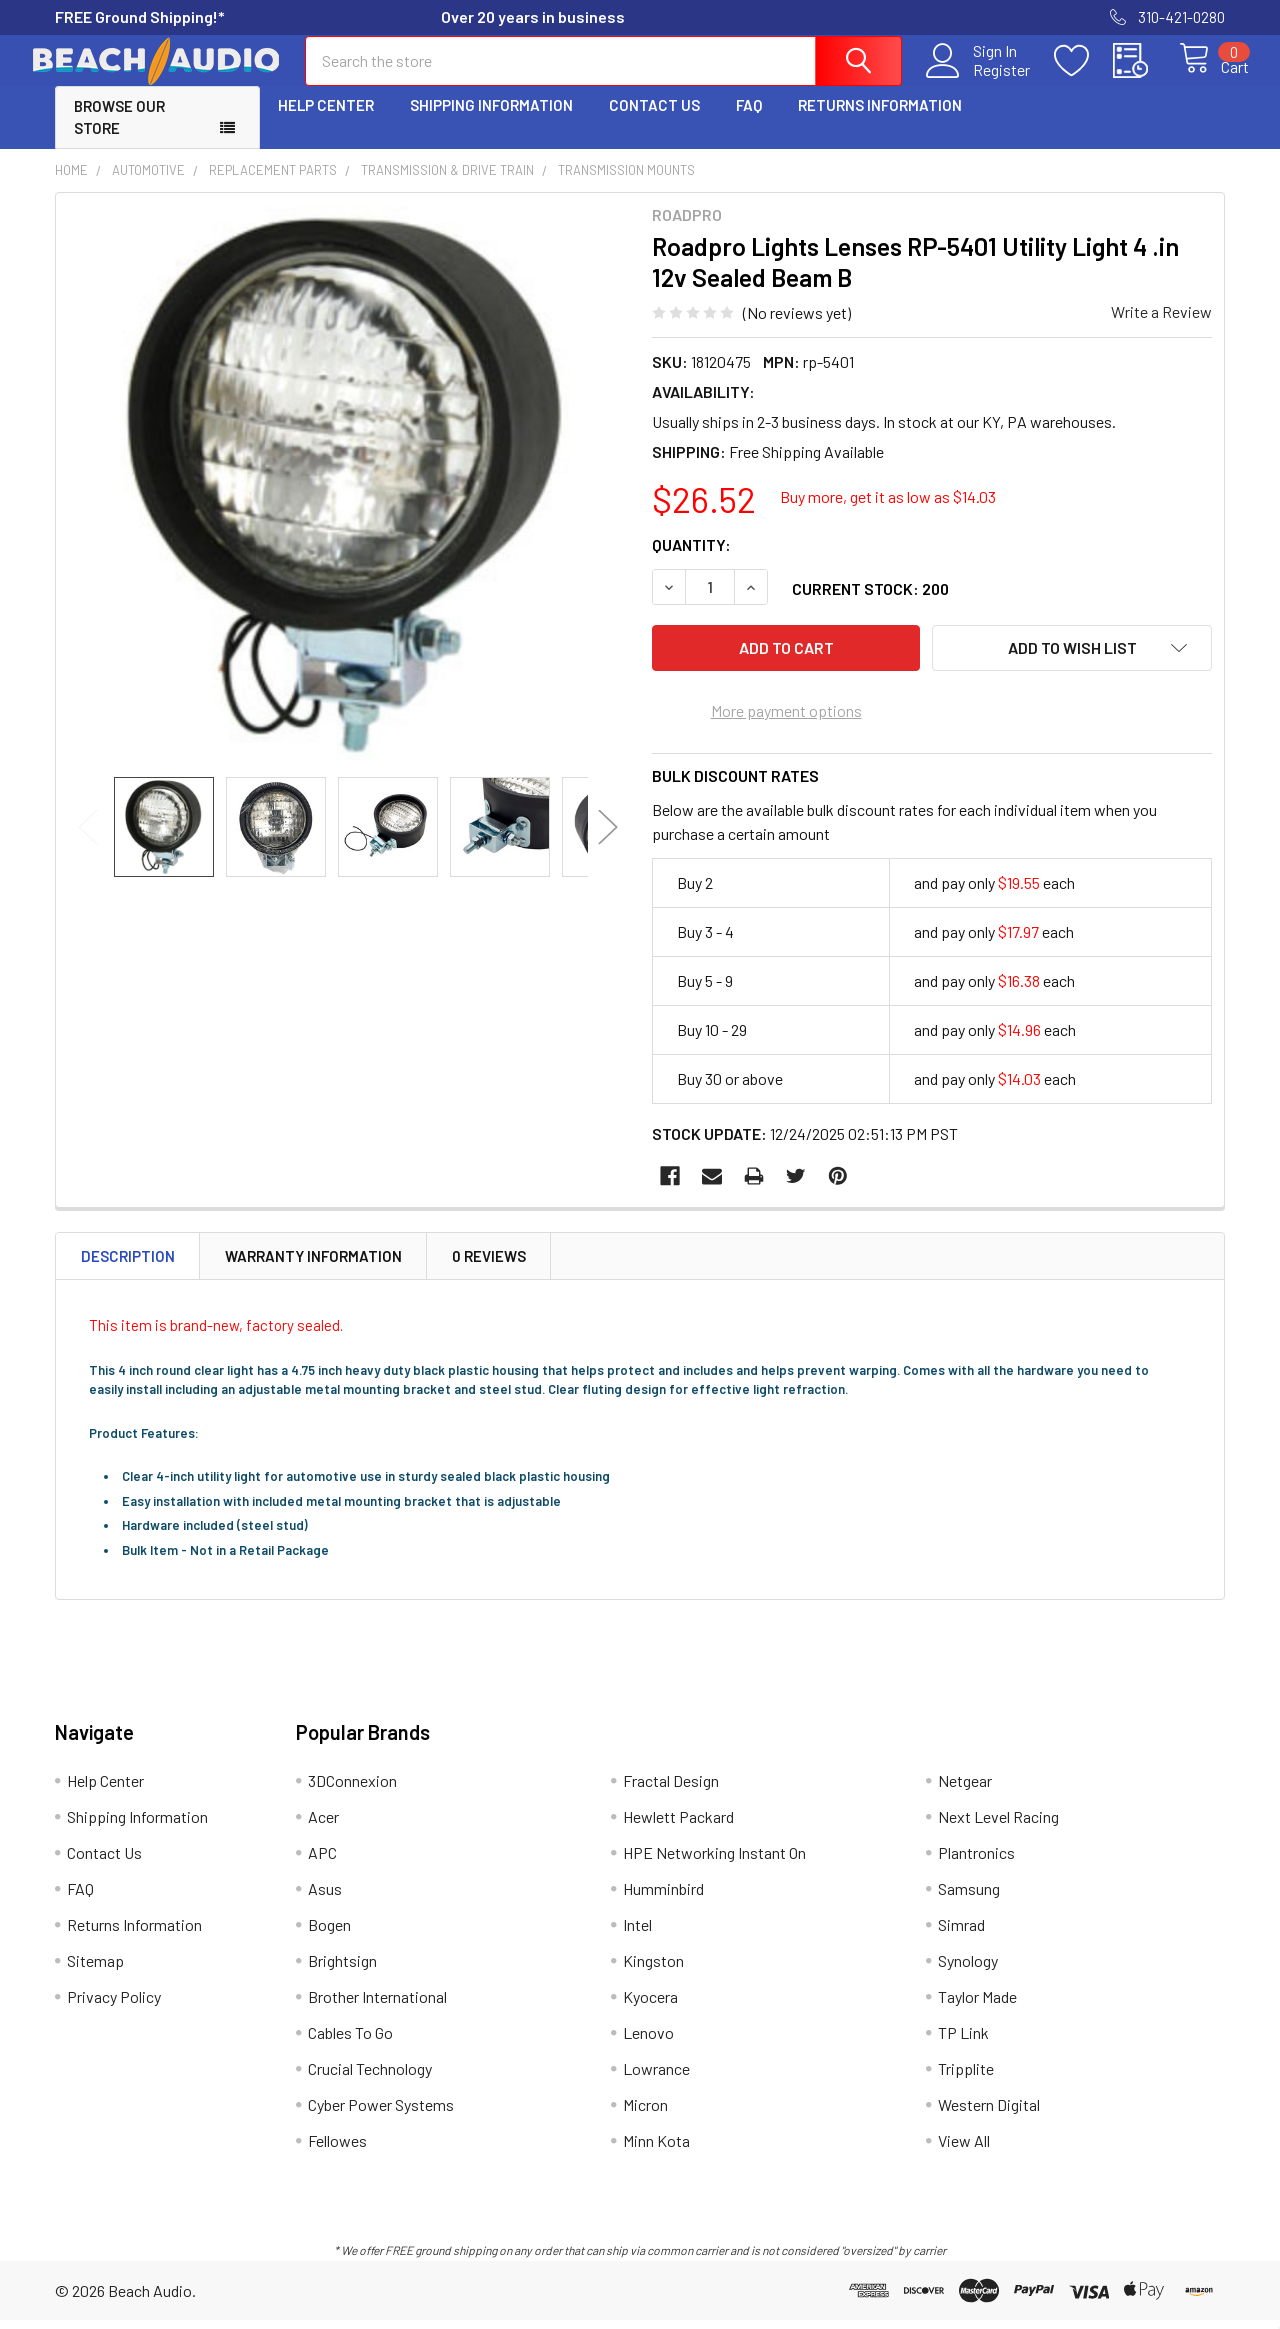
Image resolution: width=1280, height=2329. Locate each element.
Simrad (961, 1933)
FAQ (749, 123)
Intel (637, 1933)
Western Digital (989, 2113)
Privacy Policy (114, 2005)
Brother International (377, 2005)
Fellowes (337, 2149)
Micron (645, 2113)
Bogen (329, 1933)
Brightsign (342, 1969)
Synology (968, 1969)
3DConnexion (352, 1789)
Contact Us (654, 123)
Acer (323, 1825)
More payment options (786, 718)
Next (608, 845)
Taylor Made (977, 2005)
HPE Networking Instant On (714, 1861)
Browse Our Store (119, 135)
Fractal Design (671, 1789)
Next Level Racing (998, 1825)
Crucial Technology (370, 2077)
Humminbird (663, 1897)
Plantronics (976, 1861)
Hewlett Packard (678, 1825)
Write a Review (1161, 329)
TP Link (963, 2041)
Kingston (653, 1969)
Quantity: (691, 562)
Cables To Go (350, 2041)
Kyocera (650, 2005)
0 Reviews (489, 1264)
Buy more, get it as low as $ (888, 514)
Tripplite (966, 2077)
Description (128, 1264)
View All (964, 2149)
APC (322, 1861)
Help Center (326, 123)
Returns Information (880, 123)
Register (979, 81)
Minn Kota (656, 2149)
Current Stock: (870, 606)
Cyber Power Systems (381, 2113)
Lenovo (648, 2041)
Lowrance (656, 2077)
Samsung (969, 1897)
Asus (325, 1897)
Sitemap (95, 1969)
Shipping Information (491, 123)
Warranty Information (313, 1264)
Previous (88, 845)
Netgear (965, 1789)
